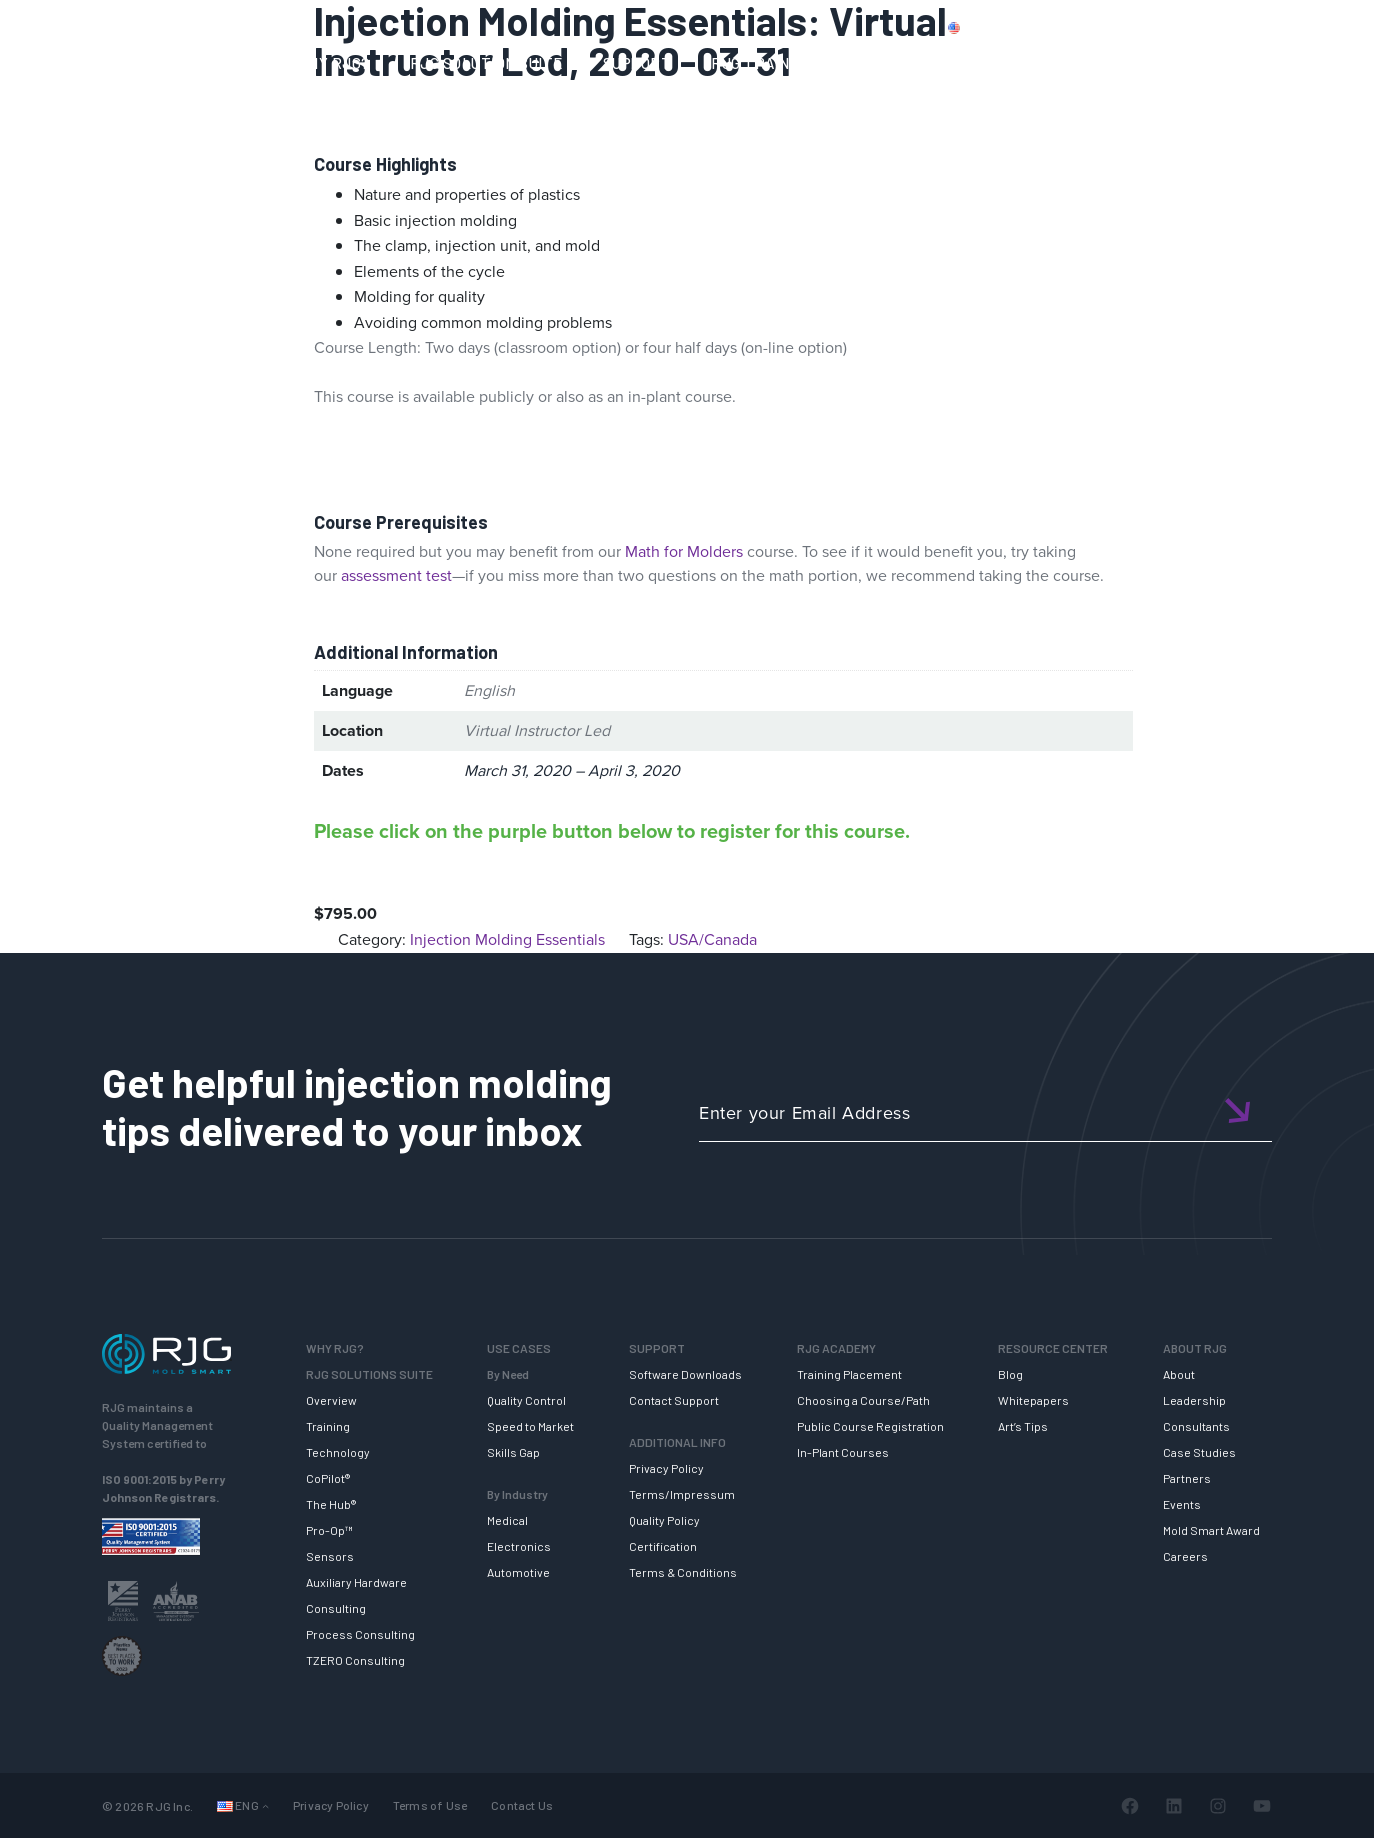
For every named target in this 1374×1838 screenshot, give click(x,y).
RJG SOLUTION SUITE (486, 63)
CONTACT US (1163, 27)
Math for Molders (684, 551)
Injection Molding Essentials (507, 939)
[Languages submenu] (265, 1805)
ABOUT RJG (1150, 63)
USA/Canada (712, 939)
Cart (1328, 27)
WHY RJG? (332, 63)
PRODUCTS (1057, 27)
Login (1271, 27)
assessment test (396, 575)
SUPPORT (637, 63)
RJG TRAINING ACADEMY (799, 63)
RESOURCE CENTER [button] (998, 63)
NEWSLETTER (1282, 63)
